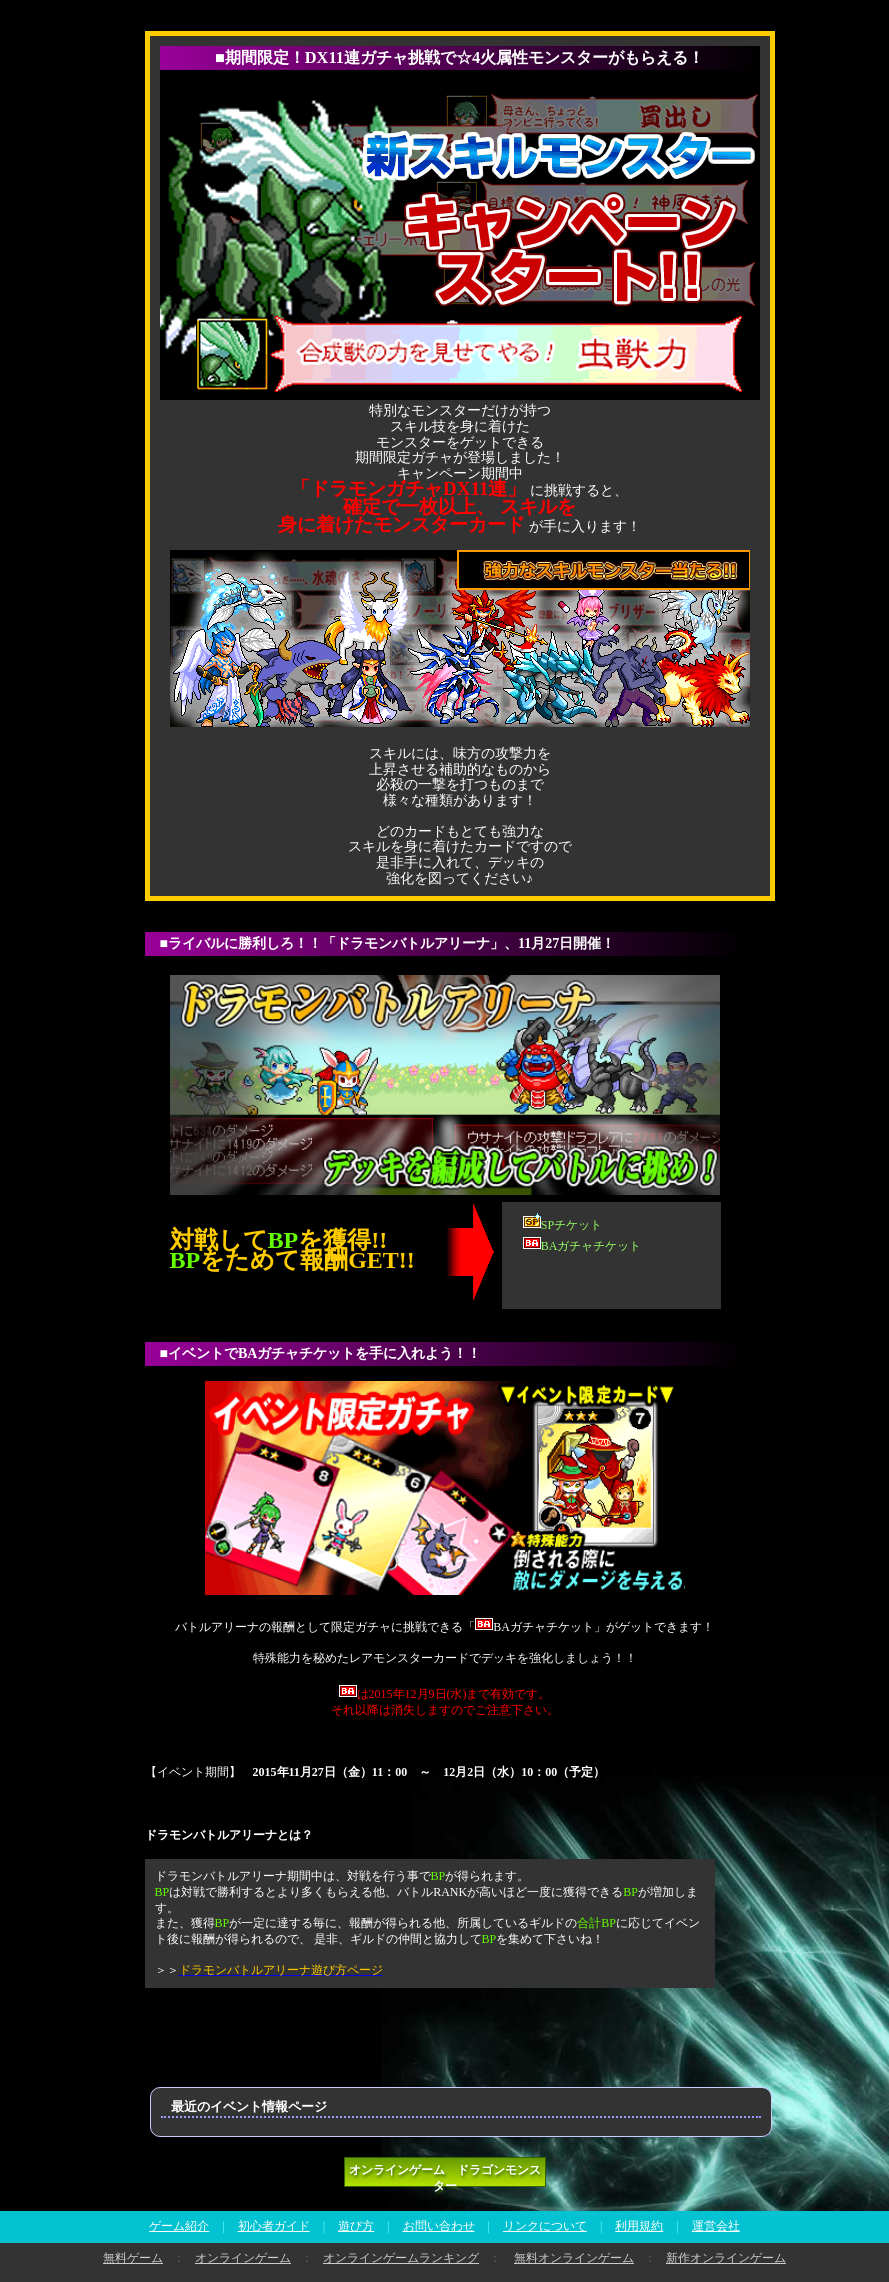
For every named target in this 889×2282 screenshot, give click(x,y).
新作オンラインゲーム (726, 2258)
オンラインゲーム (243, 2258)
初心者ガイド (274, 2226)
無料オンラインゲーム (574, 2258)
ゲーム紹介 (179, 2226)
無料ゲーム (133, 2258)
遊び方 (356, 2226)
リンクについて (545, 2226)
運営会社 (716, 2226)
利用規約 (639, 2226)
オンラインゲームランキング (401, 2258)
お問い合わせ (439, 2226)
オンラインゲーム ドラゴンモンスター (445, 2175)
